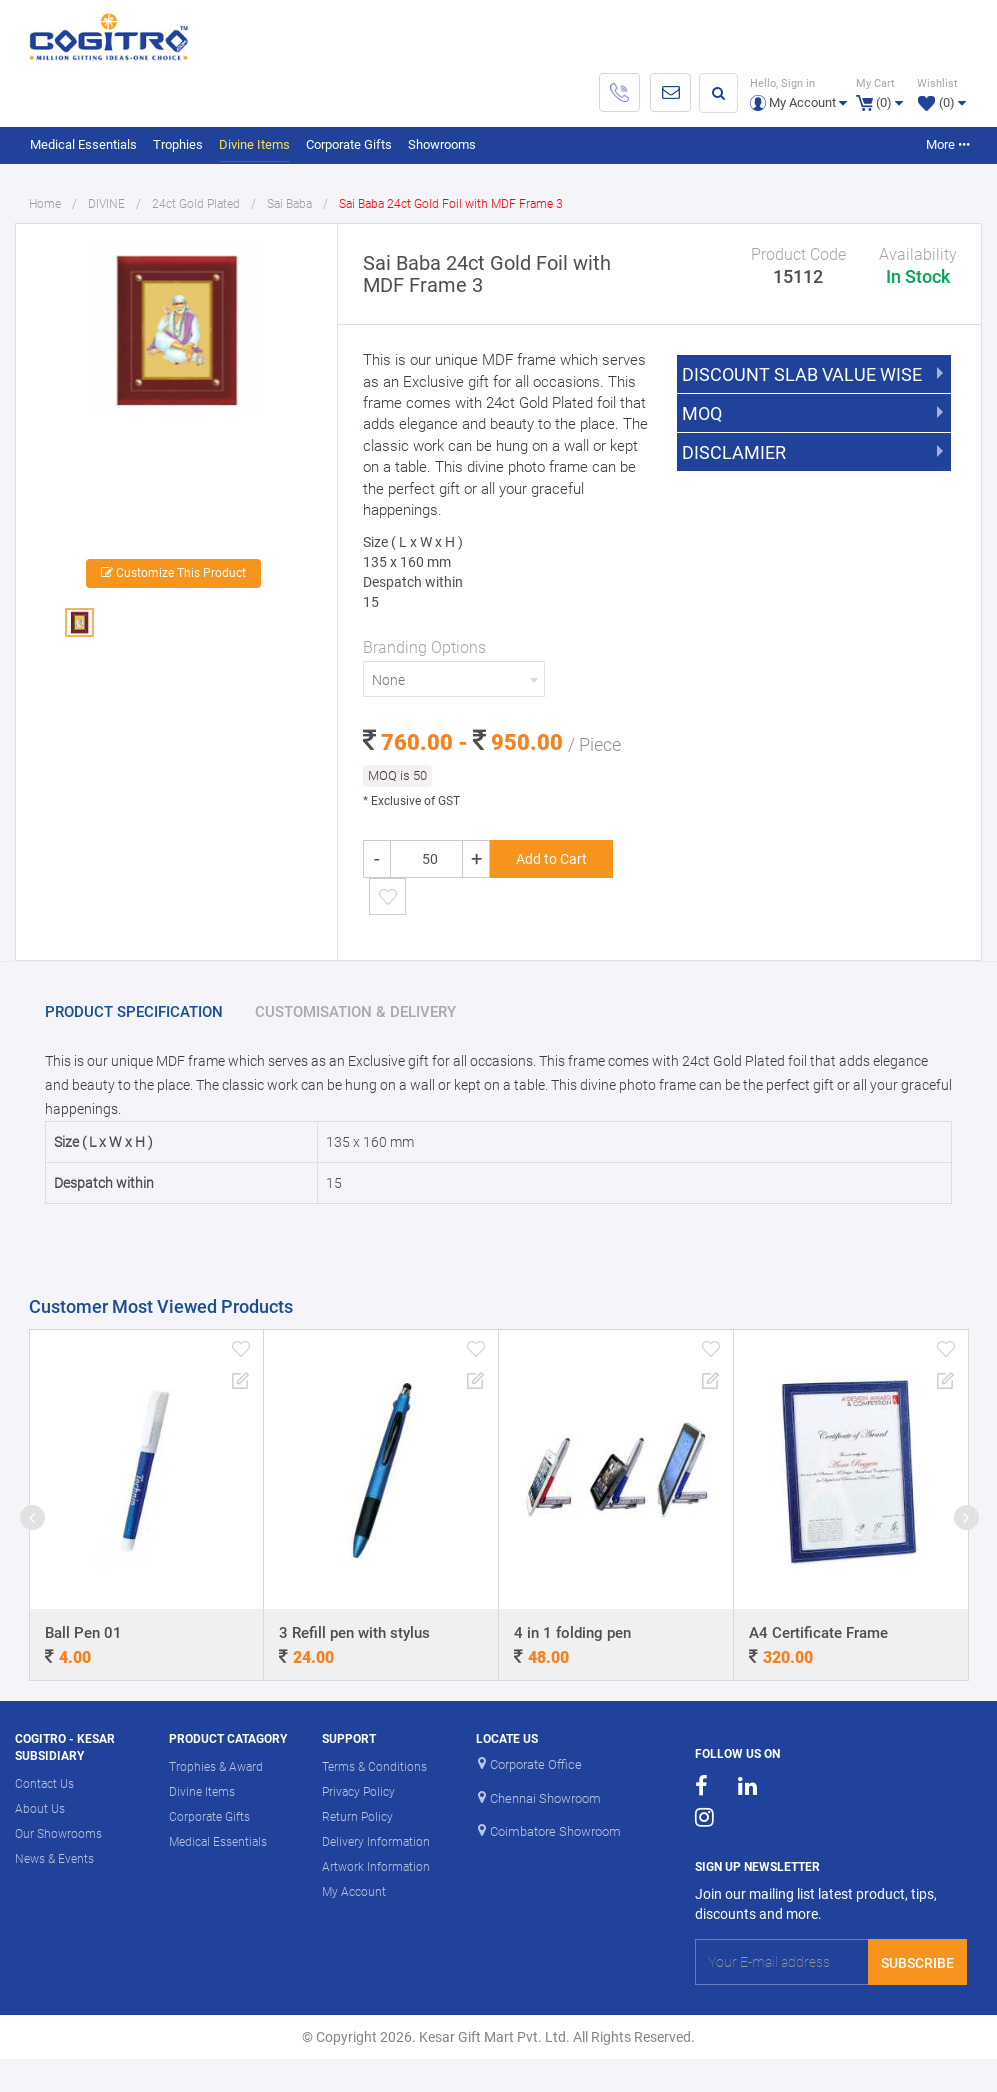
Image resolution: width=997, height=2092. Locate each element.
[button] (798, 92)
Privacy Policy (358, 1792)
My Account (354, 1892)
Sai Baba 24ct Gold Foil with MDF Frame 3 (451, 204)
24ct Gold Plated (196, 204)
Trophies (178, 144)
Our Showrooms (58, 1834)
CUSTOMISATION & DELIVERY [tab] (355, 1012)
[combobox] (453, 679)
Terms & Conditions (374, 1767)
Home (45, 204)
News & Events (54, 1859)
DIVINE (106, 204)
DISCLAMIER (734, 453)
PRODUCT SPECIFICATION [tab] (134, 1012)
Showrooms (442, 144)
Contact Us (44, 1784)
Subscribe (917, 1963)
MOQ (702, 414)
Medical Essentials (83, 144)
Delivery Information (376, 1842)
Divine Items (254, 144)
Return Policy (357, 1817)
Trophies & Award (216, 1767)
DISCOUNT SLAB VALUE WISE (802, 375)
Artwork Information (376, 1867)
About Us (40, 1809)
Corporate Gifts (349, 144)
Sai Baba (289, 204)
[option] (176, 394)
